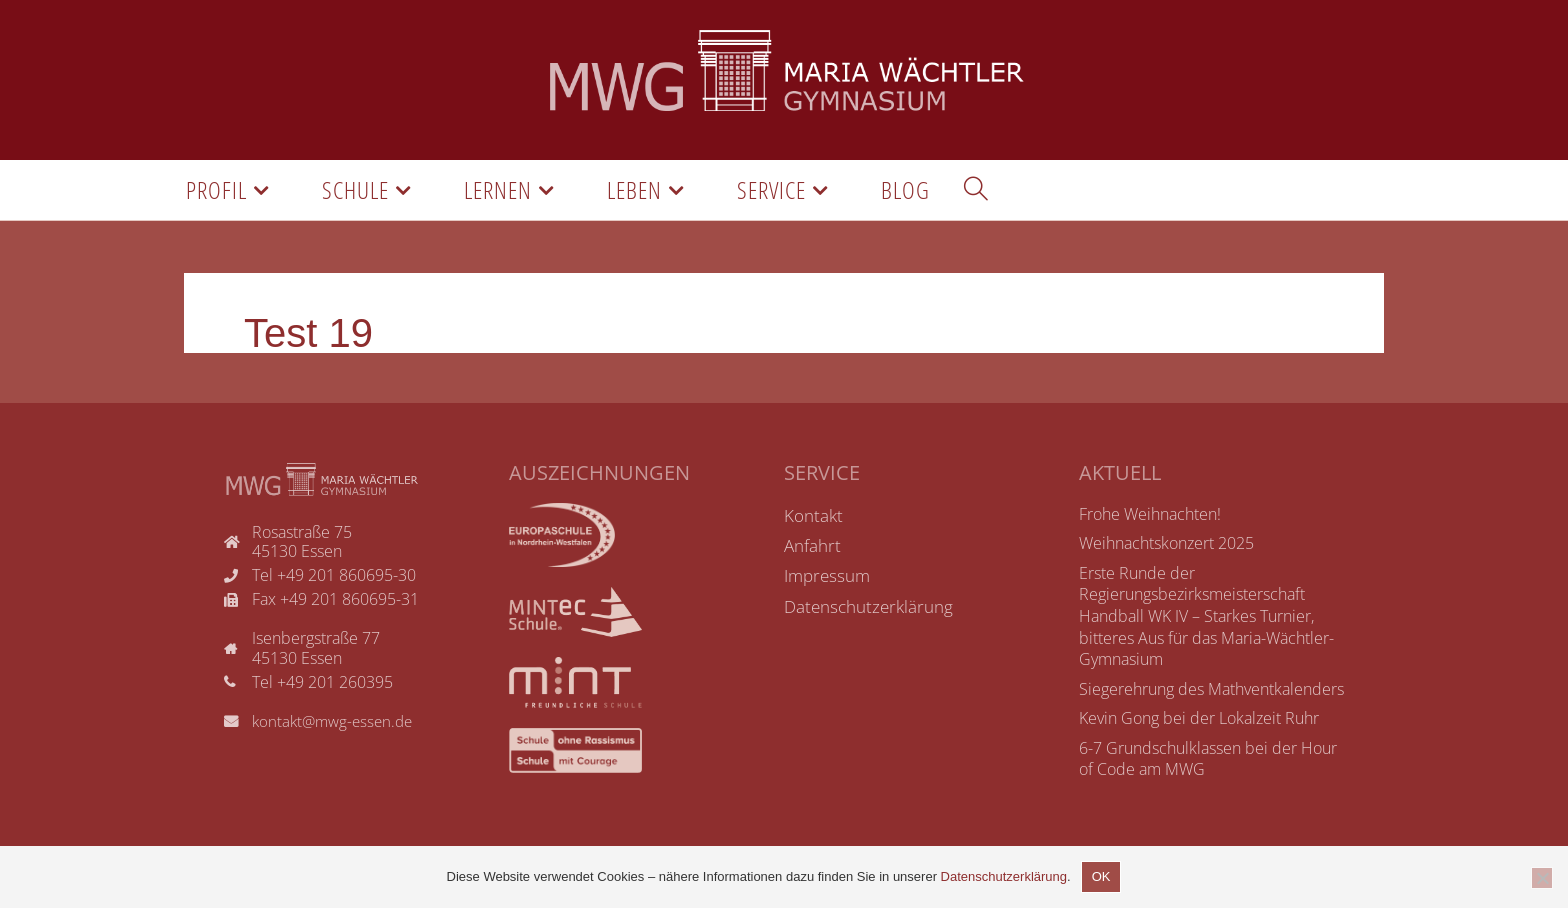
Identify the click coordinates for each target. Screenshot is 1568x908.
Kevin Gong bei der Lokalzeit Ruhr (1199, 723)
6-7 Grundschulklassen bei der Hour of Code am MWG (1208, 763)
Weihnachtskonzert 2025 (1166, 547)
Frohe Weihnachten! (1150, 518)
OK (1101, 876)
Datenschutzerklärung (1004, 876)
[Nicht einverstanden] (1542, 878)
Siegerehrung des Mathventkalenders (1211, 693)
